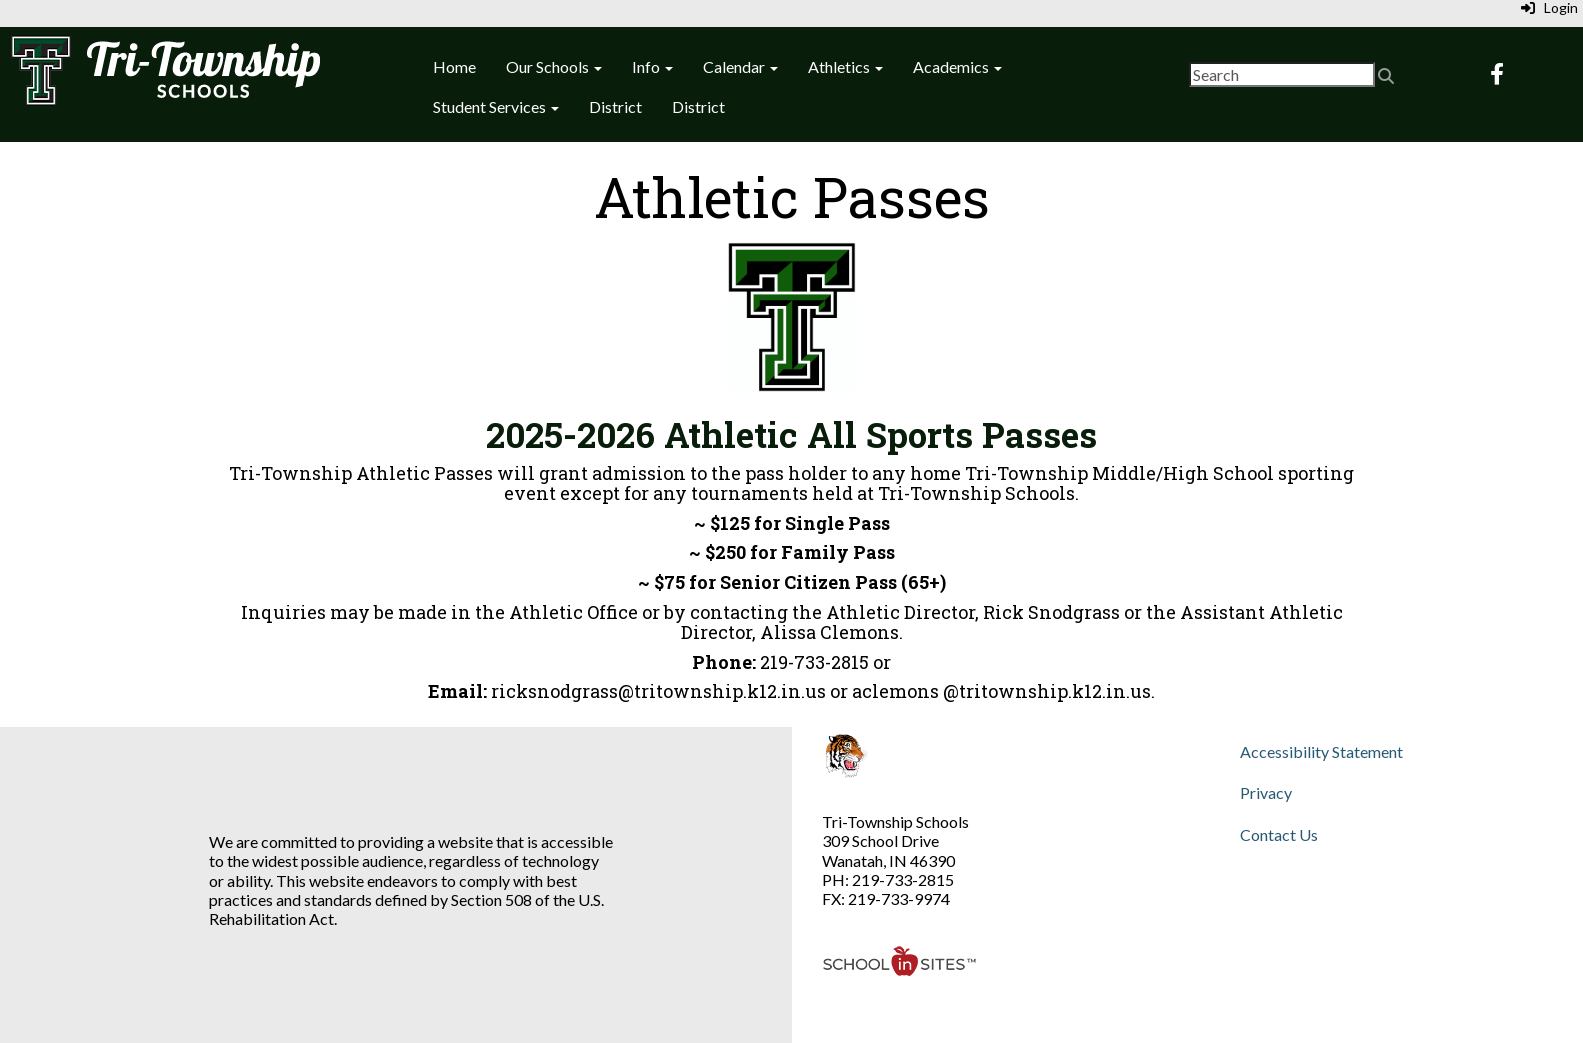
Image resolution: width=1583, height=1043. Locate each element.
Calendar (740, 66)
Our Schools (554, 66)
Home (454, 66)
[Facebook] (1497, 75)
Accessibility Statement (1321, 751)
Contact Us (1279, 834)
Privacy (1266, 792)
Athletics (845, 66)
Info (652, 66)
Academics (957, 66)
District (615, 106)
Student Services (496, 106)
